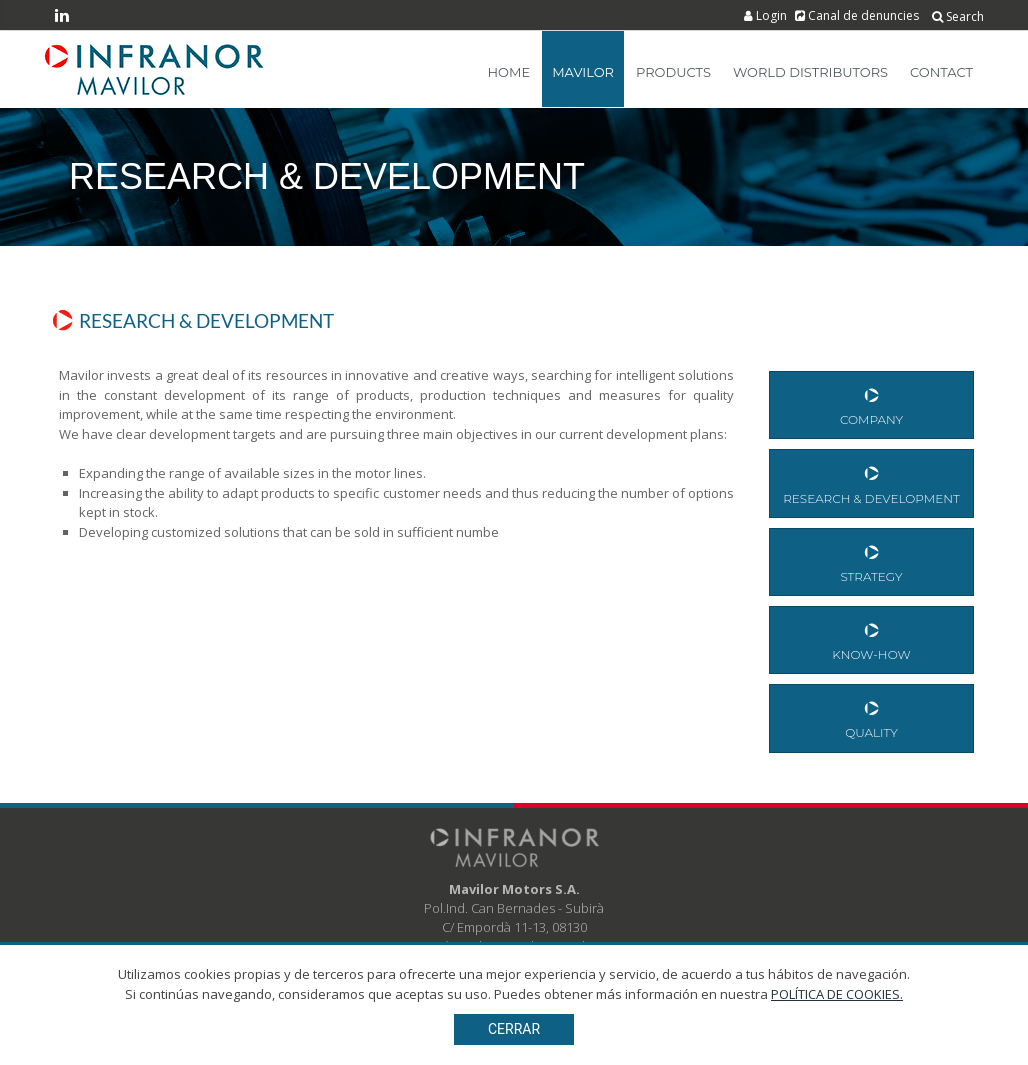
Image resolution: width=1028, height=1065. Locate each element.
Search (958, 16)
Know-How (871, 639)
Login (767, 15)
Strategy (871, 561)
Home (509, 72)
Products (673, 72)
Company (871, 404)
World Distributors (810, 72)
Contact (941, 72)
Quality (871, 717)
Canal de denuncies (858, 15)
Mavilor (583, 72)
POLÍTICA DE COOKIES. (837, 994)
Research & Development (871, 482)
